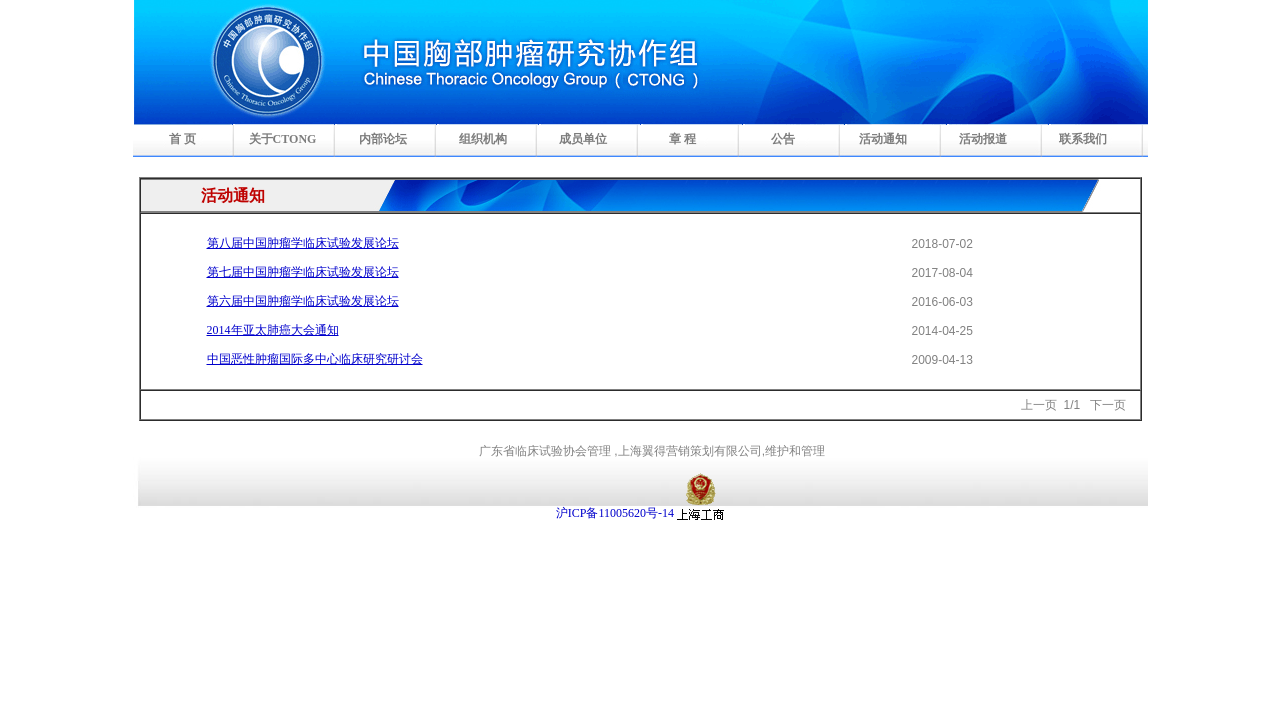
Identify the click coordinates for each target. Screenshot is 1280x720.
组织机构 (483, 139)
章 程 (682, 139)
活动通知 (883, 139)
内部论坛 (383, 139)
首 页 (182, 139)
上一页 (1039, 405)
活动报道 (983, 139)
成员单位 (583, 139)
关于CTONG (283, 139)
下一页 (1108, 405)
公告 (783, 139)
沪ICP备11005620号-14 (615, 513)
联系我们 (1083, 139)
